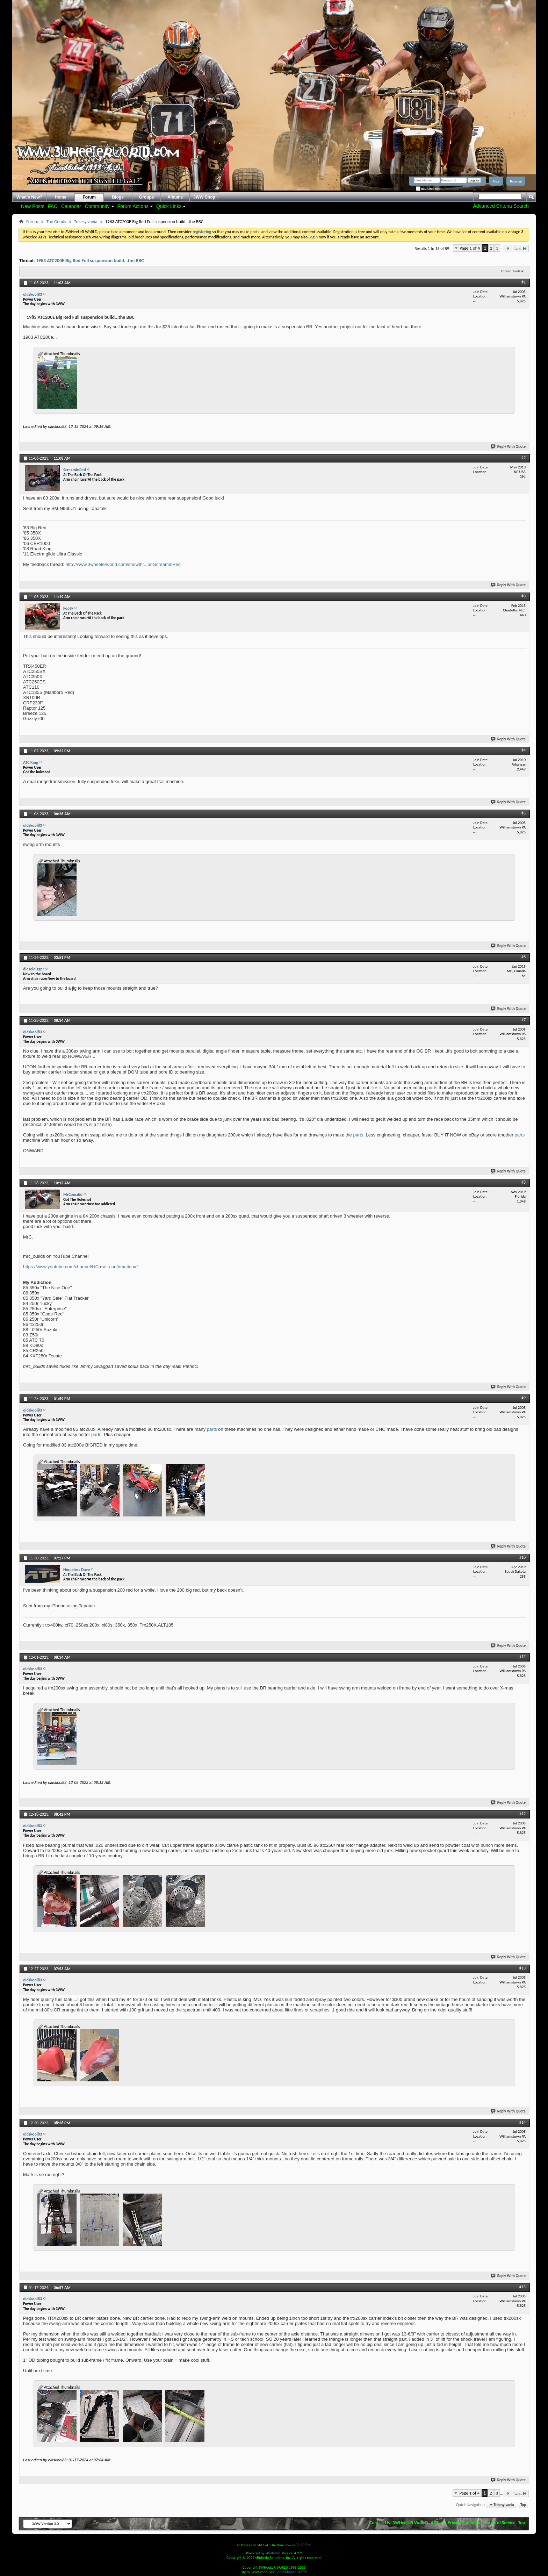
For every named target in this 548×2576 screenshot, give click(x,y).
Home (60, 197)
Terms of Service (500, 2522)
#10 (522, 1557)
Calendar (71, 206)
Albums (175, 197)
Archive (438, 2522)
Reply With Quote (508, 446)
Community (97, 206)
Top (523, 2505)
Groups (146, 197)
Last (520, 248)
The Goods (56, 221)
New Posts (32, 206)
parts (432, 1087)
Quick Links (168, 206)
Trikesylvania (86, 221)
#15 (522, 2286)
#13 (522, 1968)
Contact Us (379, 2522)
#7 (523, 1019)
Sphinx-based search (292, 2572)
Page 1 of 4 (470, 248)
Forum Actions (133, 206)
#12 (522, 1813)
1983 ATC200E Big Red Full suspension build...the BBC (90, 261)
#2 (523, 457)
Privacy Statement (465, 2522)
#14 (522, 2122)
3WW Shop (204, 197)
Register (516, 181)
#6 (523, 956)
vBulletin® (273, 2553)
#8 (523, 1182)
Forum (89, 197)
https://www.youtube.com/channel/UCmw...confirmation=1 (81, 1266)
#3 (523, 596)
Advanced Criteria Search (501, 206)
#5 (523, 813)
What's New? (29, 197)
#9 (523, 1397)
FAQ (53, 206)
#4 (523, 750)
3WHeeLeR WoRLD (410, 2522)
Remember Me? (428, 189)
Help (496, 181)
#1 (523, 282)
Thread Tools (510, 271)
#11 (522, 1656)
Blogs (118, 197)
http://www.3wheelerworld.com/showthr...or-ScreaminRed (122, 564)
